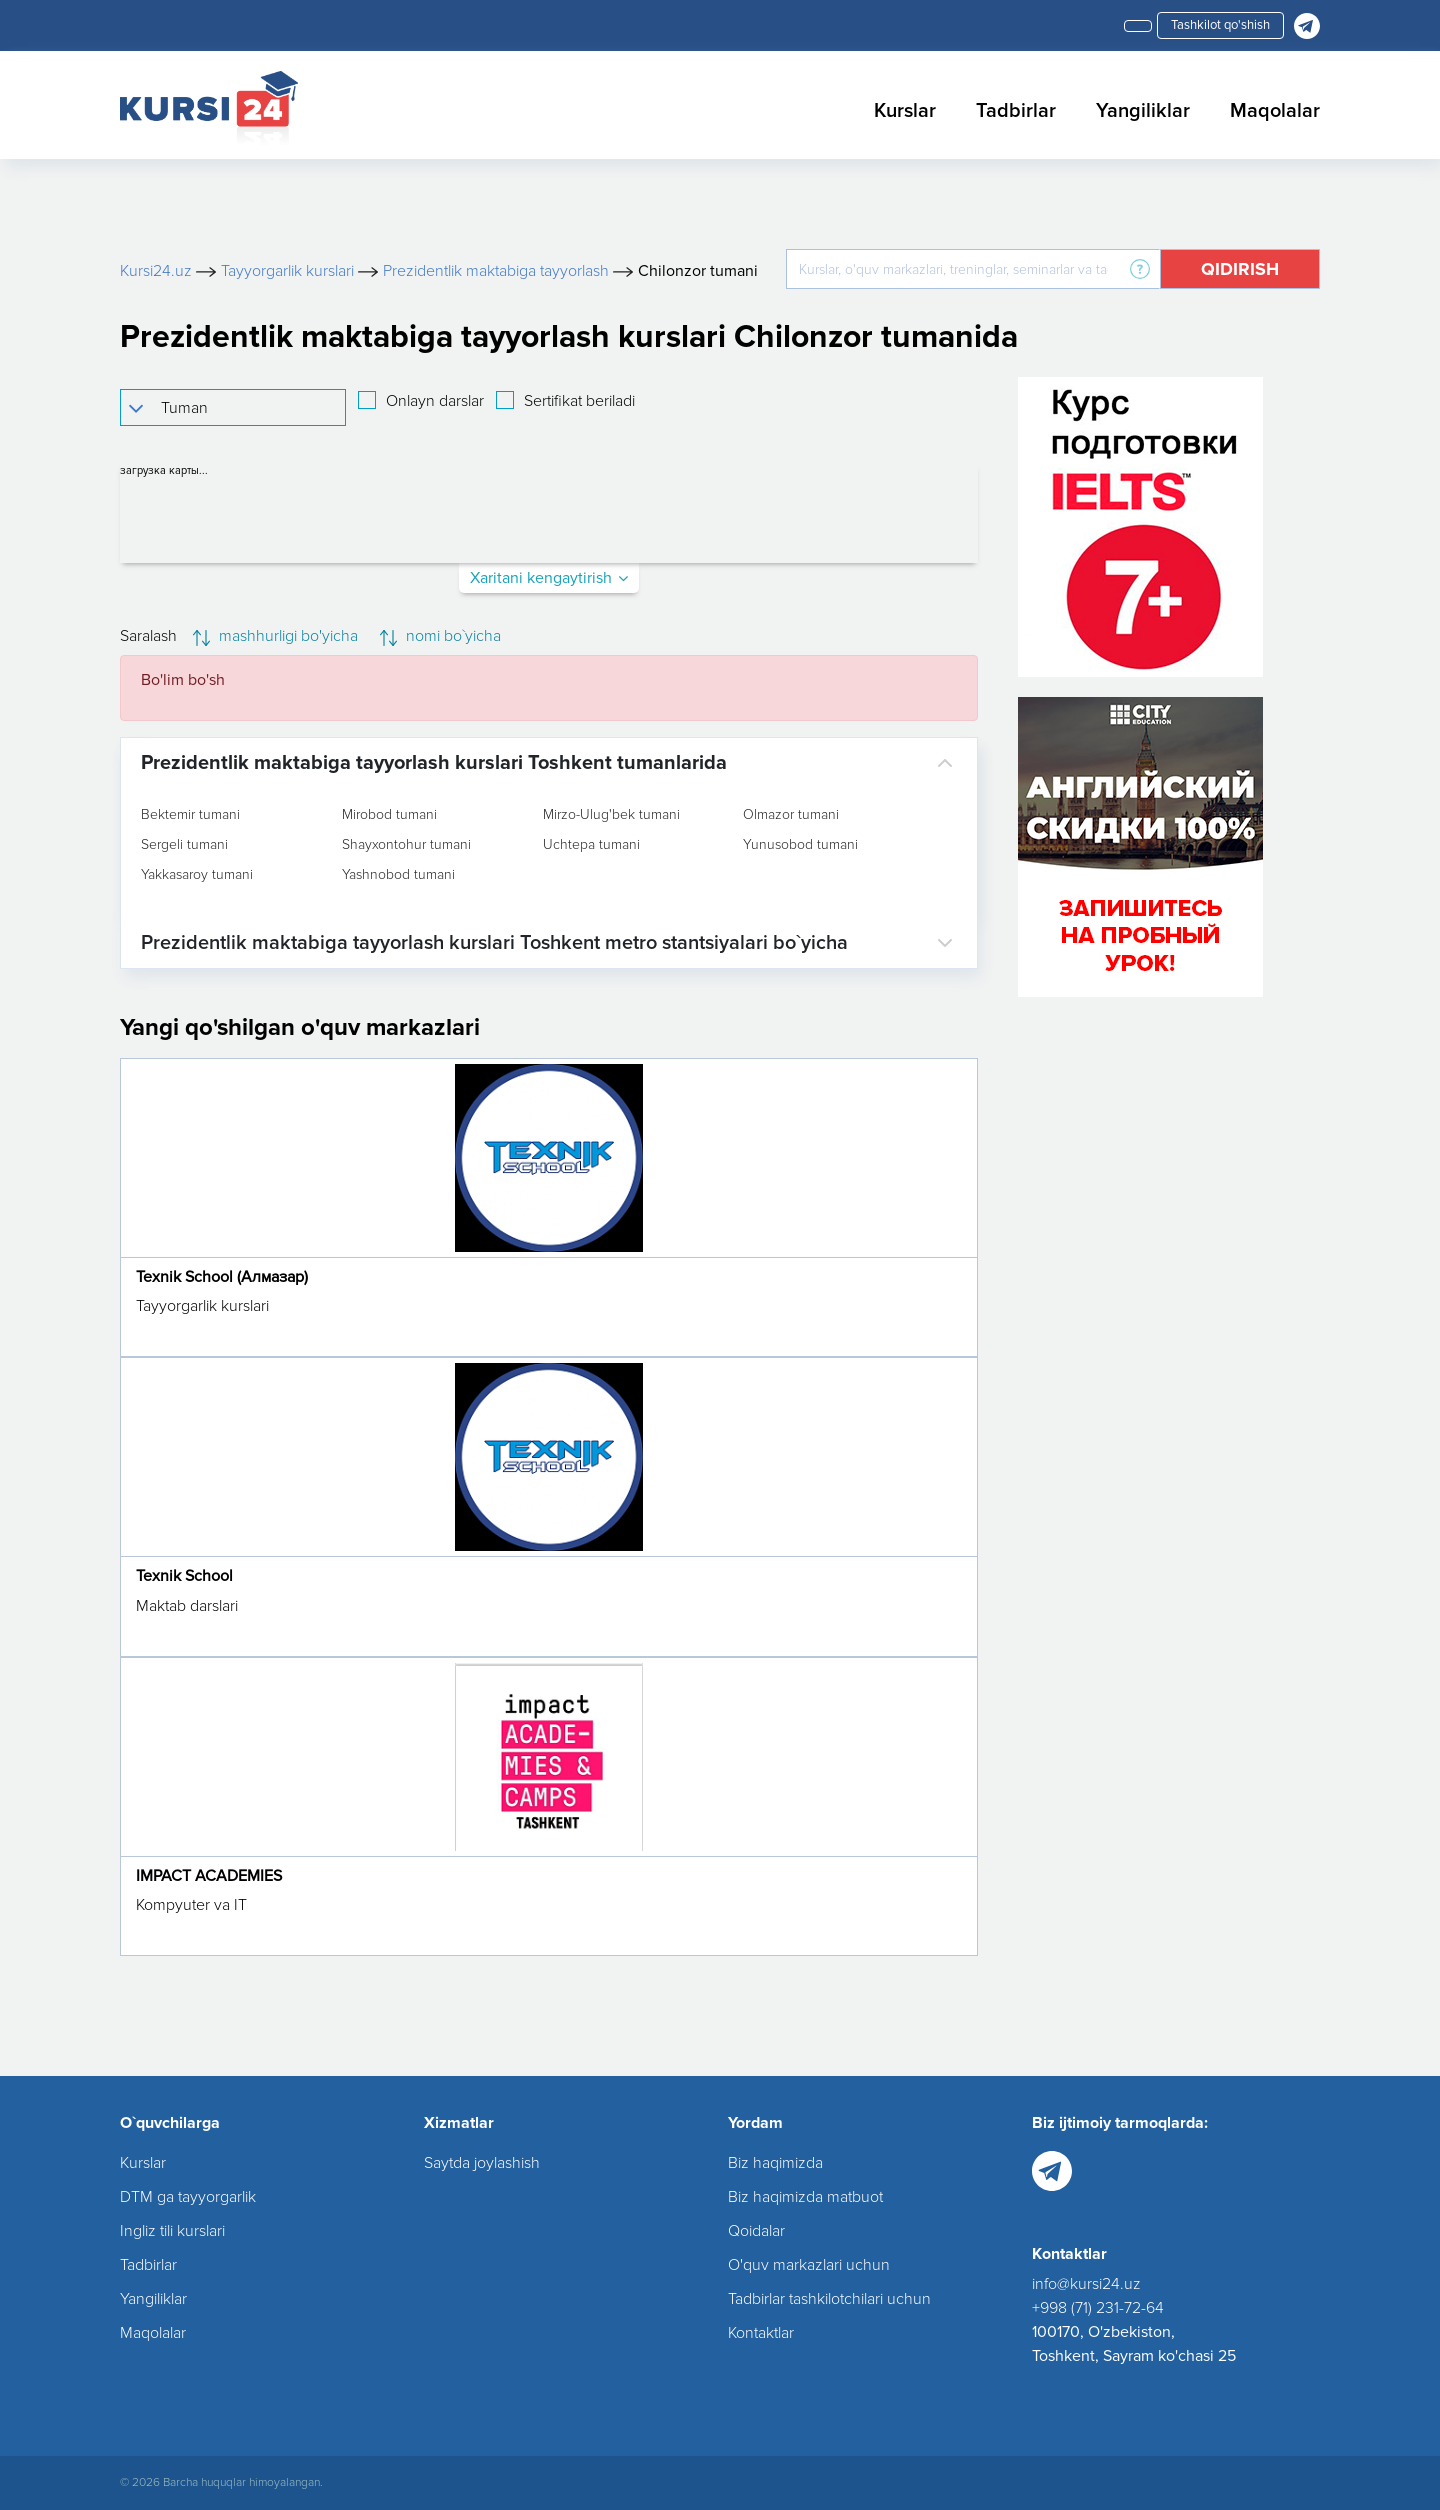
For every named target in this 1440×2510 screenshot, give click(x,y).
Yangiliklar (1143, 111)
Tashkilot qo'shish (1220, 25)
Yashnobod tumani (398, 875)
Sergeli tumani (184, 845)
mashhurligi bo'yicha (275, 636)
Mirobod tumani (389, 815)
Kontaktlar (761, 2333)
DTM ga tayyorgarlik (188, 2197)
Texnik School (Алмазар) (222, 1277)
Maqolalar (1275, 111)
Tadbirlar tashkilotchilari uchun (829, 2299)
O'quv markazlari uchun (809, 2265)
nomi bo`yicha (440, 636)
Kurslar (905, 111)
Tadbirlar (1016, 111)
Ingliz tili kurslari (172, 2231)
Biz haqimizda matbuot (805, 2197)
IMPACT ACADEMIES (209, 1876)
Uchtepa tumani (591, 845)
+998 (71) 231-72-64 (1098, 2308)
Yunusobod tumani (800, 845)
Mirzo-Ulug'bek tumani (611, 815)
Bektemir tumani (190, 815)
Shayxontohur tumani (406, 845)
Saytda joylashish (482, 2163)
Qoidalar (756, 2231)
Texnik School (184, 1576)
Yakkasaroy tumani (197, 875)
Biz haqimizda (775, 2163)
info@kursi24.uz (1086, 2284)
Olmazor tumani (791, 815)
